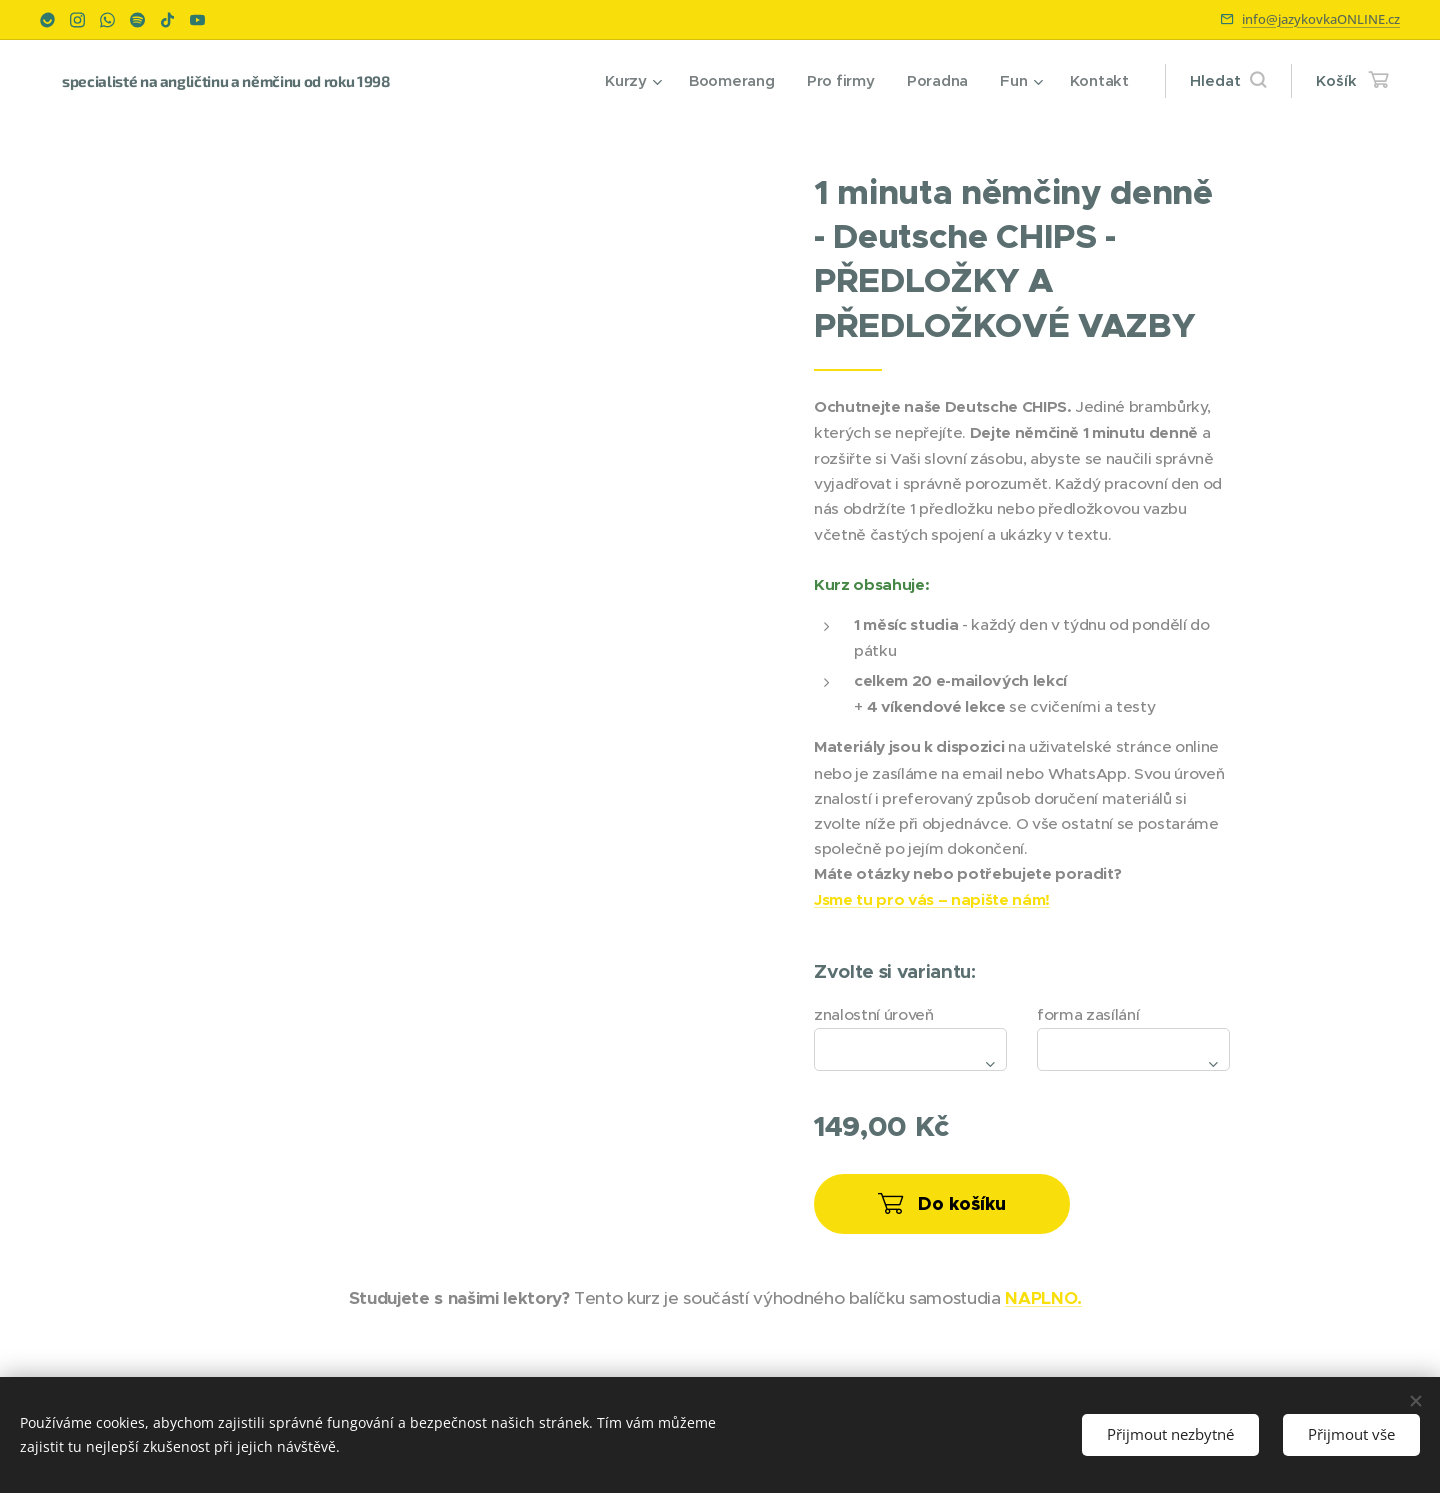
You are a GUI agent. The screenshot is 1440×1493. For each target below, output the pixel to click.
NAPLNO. (1043, 1298)
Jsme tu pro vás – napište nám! (932, 900)
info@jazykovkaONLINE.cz (1321, 19)
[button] (1228, 81)
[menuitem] (628, 81)
